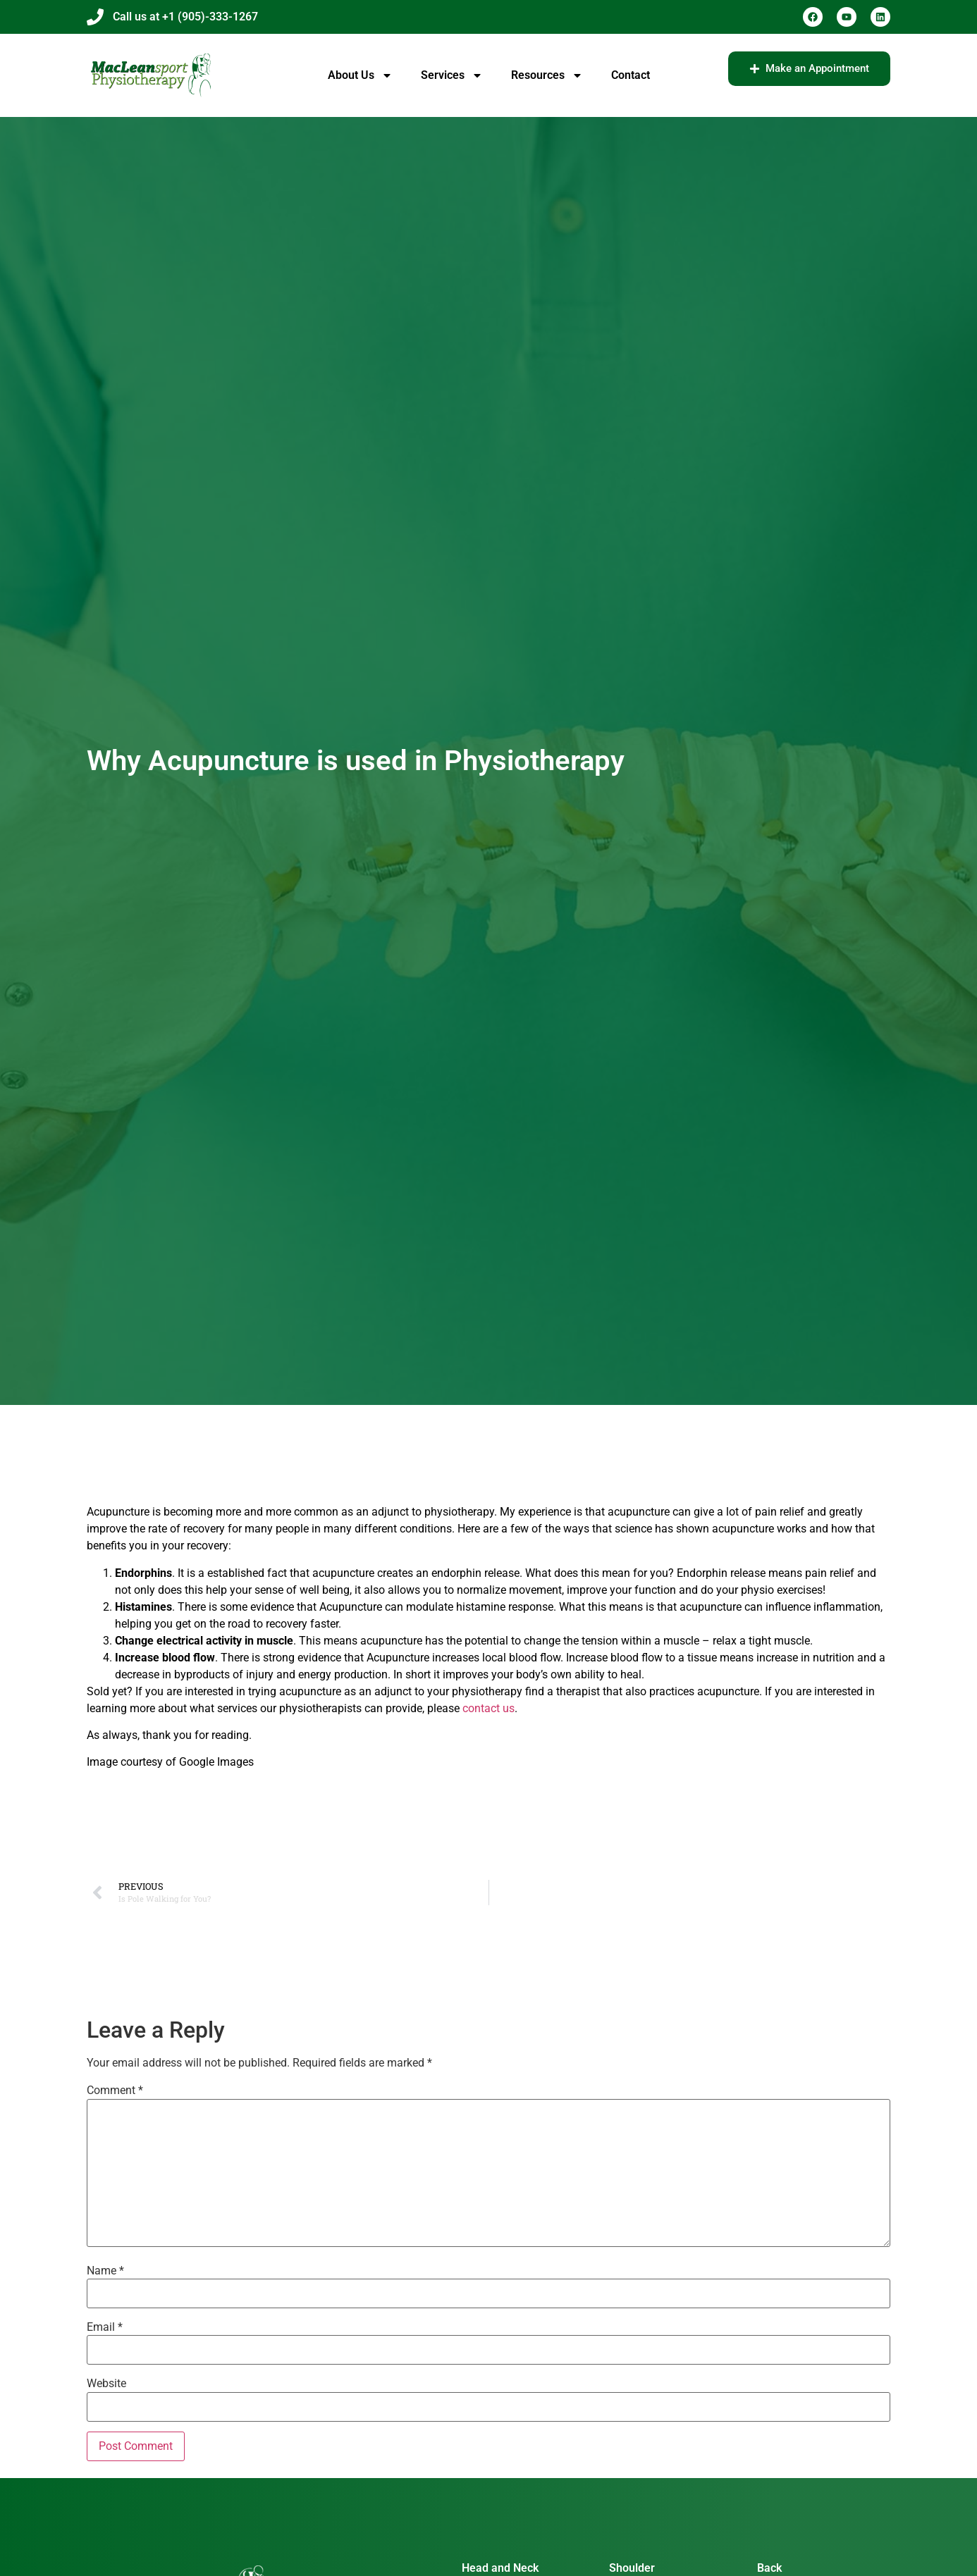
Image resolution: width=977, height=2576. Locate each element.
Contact (630, 75)
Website (106, 2383)
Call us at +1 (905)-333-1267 (185, 16)
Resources (547, 75)
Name (105, 2271)
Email (105, 2327)
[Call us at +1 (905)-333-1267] (95, 16)
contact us (488, 1708)
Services (452, 75)
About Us (360, 75)
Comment (115, 2090)
